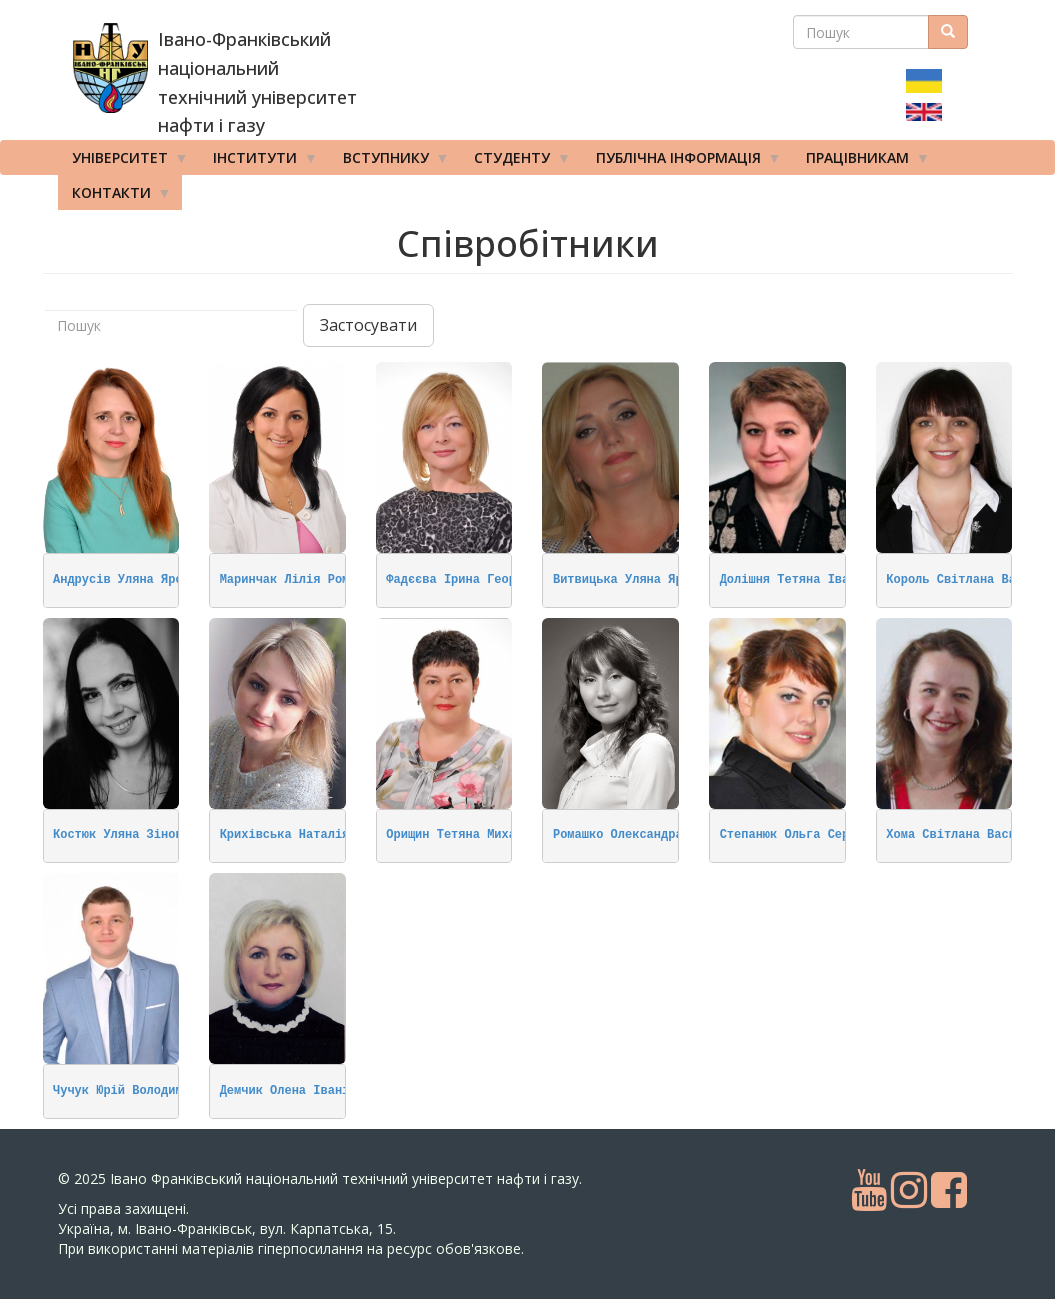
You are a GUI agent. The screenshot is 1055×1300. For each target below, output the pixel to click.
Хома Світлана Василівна (969, 835)
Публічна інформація (682, 162)
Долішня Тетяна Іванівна (803, 580)
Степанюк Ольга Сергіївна (806, 835)
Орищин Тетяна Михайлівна (472, 835)
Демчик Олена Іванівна (295, 1091)
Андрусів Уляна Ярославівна (146, 580)
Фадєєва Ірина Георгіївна (472, 580)
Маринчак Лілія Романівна (306, 580)
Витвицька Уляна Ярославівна (650, 580)
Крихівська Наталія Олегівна (317, 835)
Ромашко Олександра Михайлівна (657, 835)
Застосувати (368, 325)
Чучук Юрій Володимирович (139, 1091)
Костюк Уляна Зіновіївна (136, 835)
